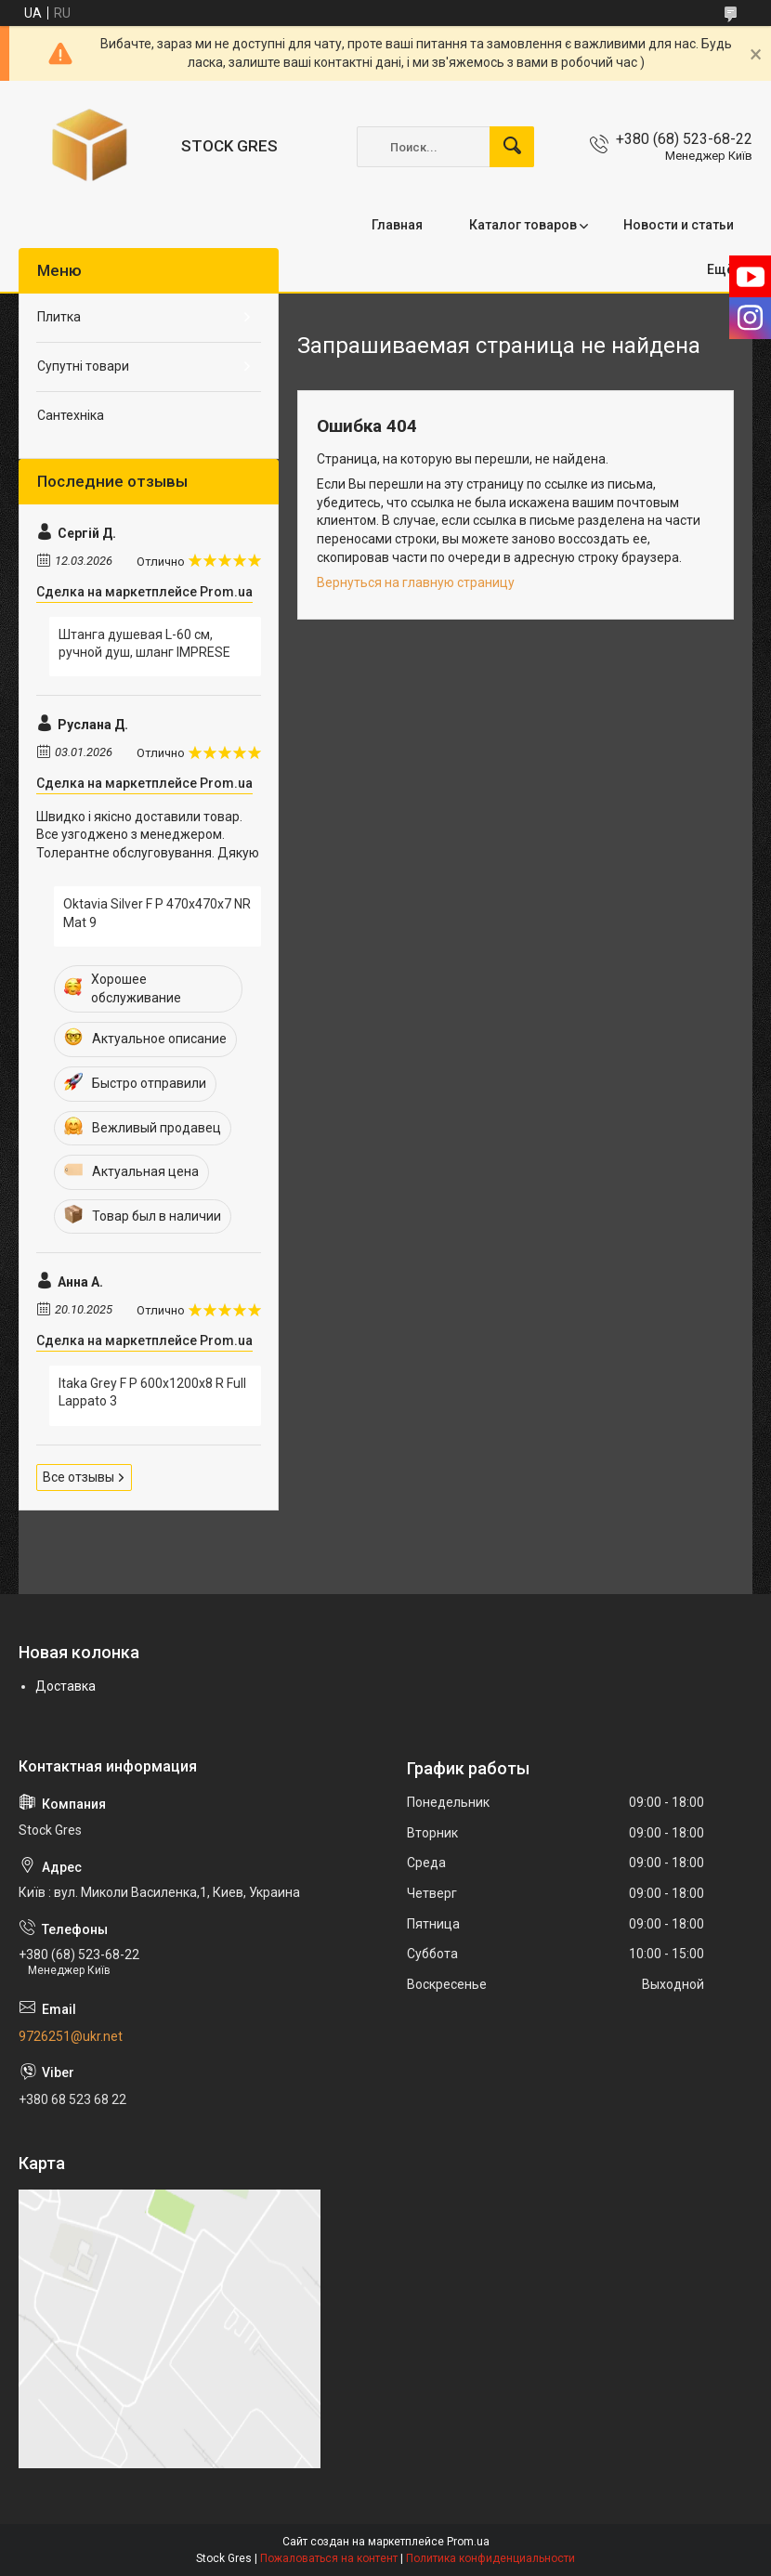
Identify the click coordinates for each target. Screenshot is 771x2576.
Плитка (59, 316)
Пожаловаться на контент (329, 2558)
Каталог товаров (523, 224)
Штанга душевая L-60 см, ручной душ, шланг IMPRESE (144, 643)
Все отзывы (78, 1477)
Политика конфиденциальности (490, 2558)
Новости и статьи (678, 224)
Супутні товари (83, 366)
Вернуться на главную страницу (416, 582)
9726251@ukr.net (71, 2036)
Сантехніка (70, 415)
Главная (397, 224)
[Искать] (512, 146)
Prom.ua (468, 2541)
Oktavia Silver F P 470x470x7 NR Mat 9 (157, 913)
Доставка (65, 1686)
